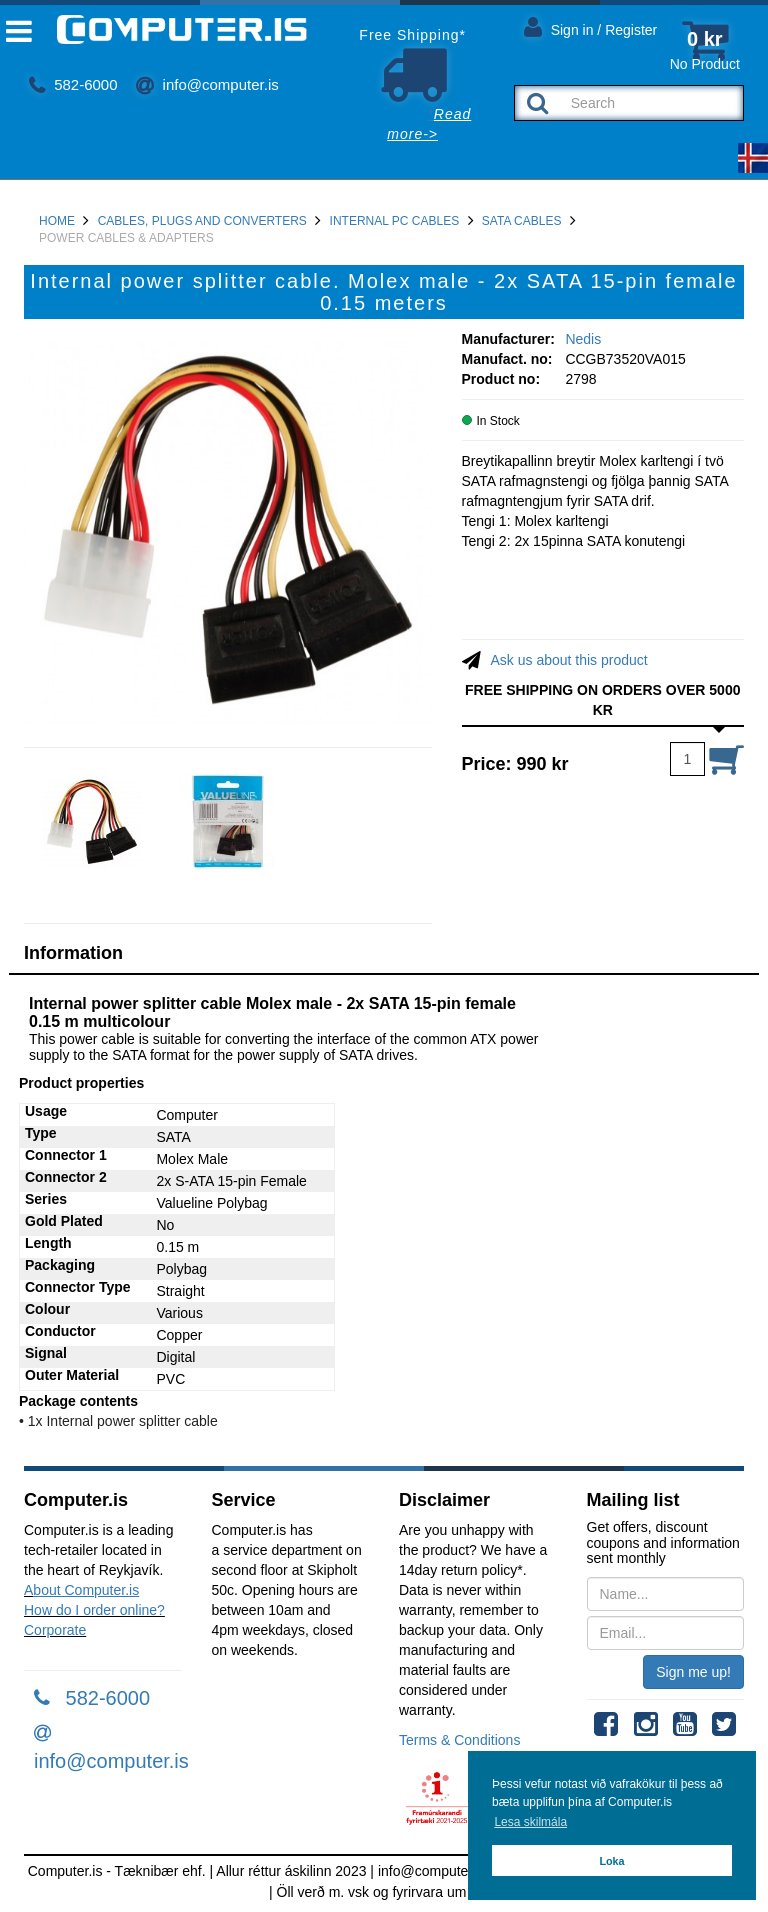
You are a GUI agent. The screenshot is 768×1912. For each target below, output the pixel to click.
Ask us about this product (569, 660)
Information (73, 953)
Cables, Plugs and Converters (202, 221)
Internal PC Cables (395, 221)
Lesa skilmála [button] (530, 1822)
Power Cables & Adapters (126, 238)
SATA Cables (522, 221)
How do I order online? (94, 1610)
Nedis (583, 339)
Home (57, 221)
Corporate (55, 1630)
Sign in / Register (591, 26)
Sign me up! (693, 1672)
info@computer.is (207, 84)
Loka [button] (611, 1861)
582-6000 (73, 84)
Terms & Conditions (459, 1740)
